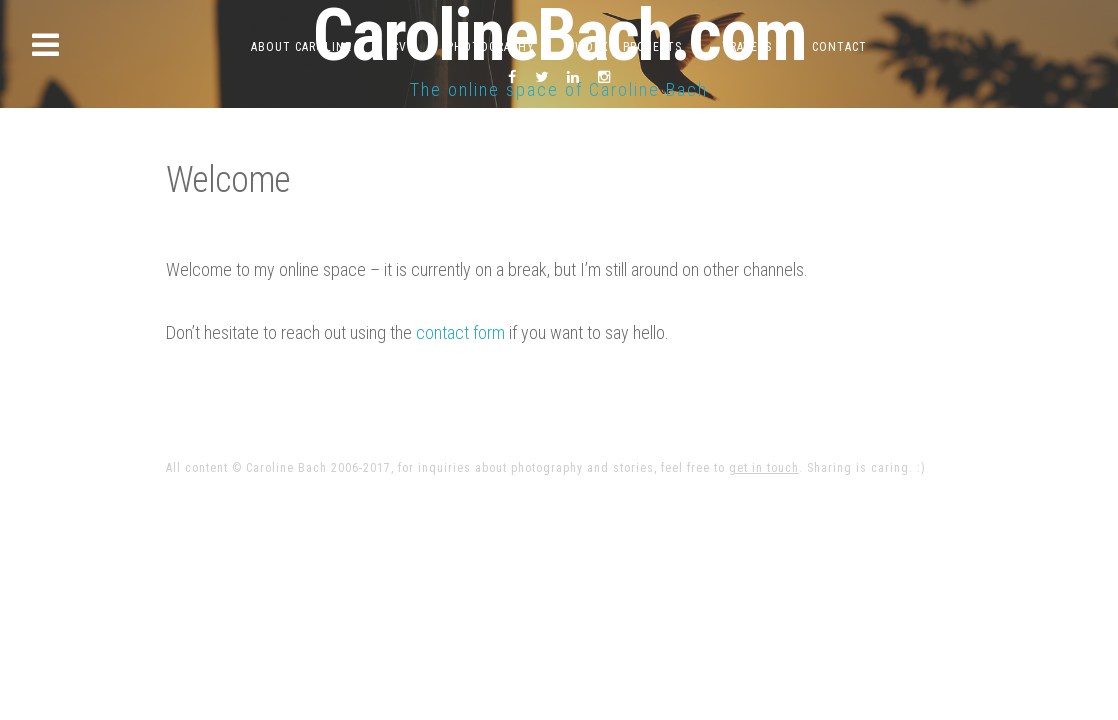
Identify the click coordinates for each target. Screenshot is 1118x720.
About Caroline (301, 47)
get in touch (764, 468)
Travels (747, 47)
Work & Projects (628, 47)
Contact (839, 47)
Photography (491, 47)
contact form (460, 332)
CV (399, 47)
